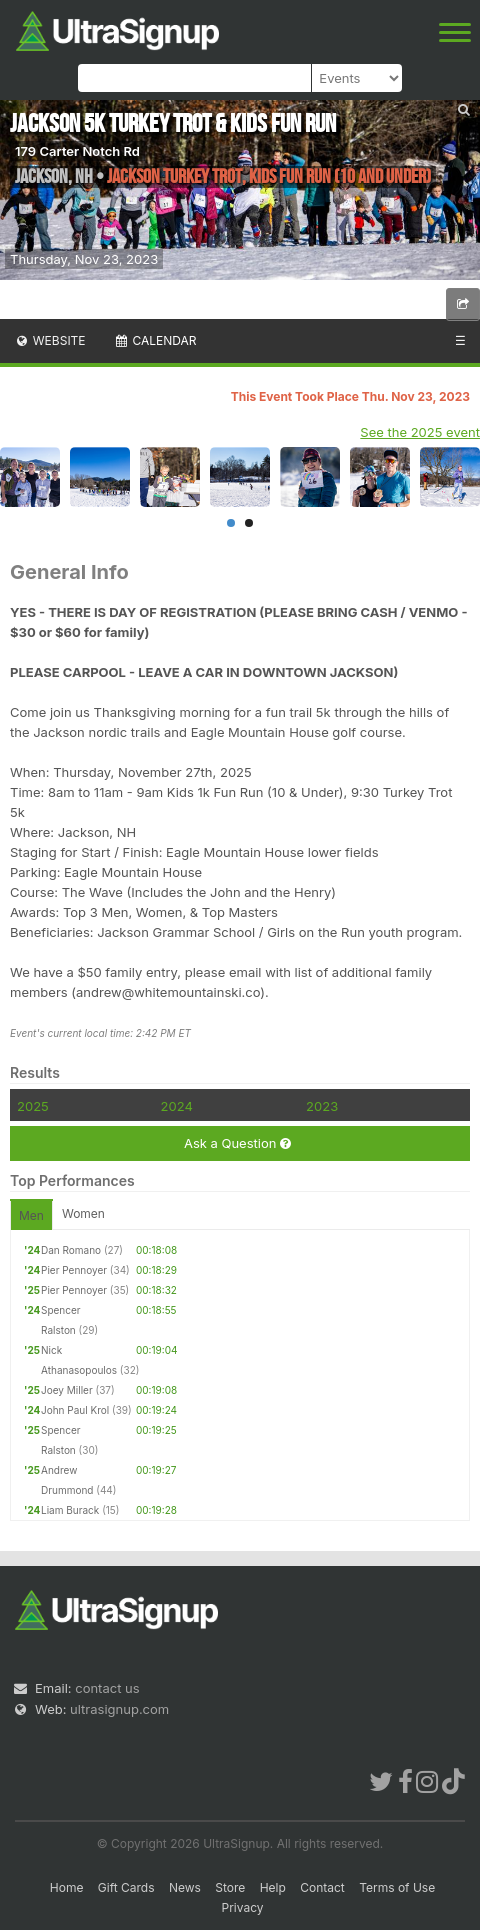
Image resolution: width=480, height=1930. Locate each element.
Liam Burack (70, 1510)
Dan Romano (71, 1250)
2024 (177, 1106)
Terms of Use (397, 1887)
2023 (322, 1106)
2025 (33, 1106)
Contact (322, 1887)
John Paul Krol (75, 1410)
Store (230, 1887)
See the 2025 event (420, 432)
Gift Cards (126, 1887)
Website (50, 340)
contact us (107, 1688)
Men (31, 1215)
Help (273, 1887)
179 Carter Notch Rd (77, 151)
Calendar (155, 340)
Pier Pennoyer (74, 1270)
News (185, 1887)
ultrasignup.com (119, 1709)
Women (83, 1213)
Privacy (243, 1907)
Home (67, 1887)
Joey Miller (67, 1390)
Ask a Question (237, 1143)
